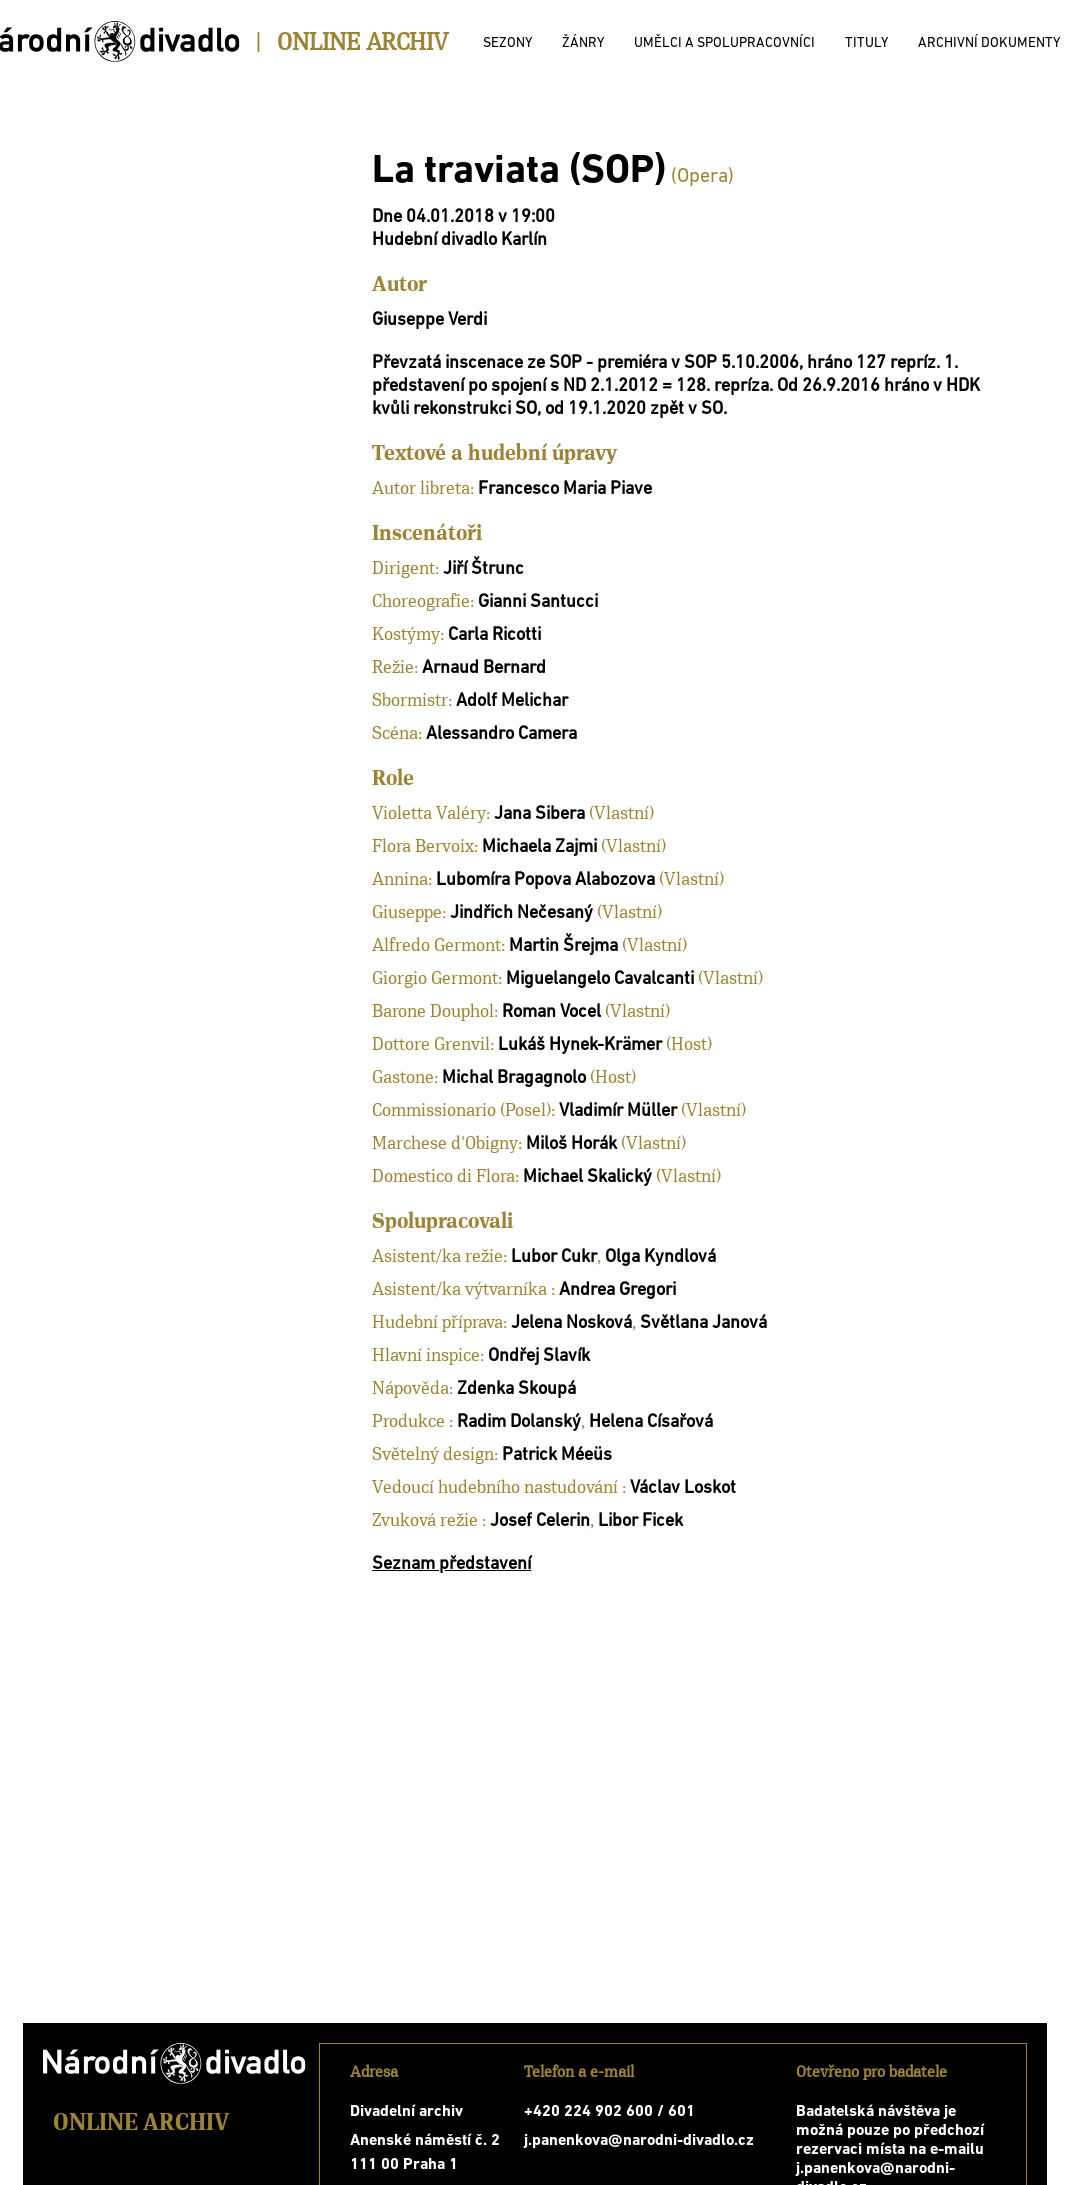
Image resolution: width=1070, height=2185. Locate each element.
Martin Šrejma (563, 946)
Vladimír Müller (618, 1111)
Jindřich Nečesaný (521, 913)
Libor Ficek (640, 1521)
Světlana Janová (703, 1323)
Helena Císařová (651, 1422)
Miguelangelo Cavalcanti (600, 979)
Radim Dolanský (519, 1422)
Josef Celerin (540, 1521)
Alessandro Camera (501, 734)
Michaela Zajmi (539, 847)
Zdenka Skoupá (516, 1389)
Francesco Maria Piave (565, 489)
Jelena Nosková (571, 1323)
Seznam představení (451, 1564)
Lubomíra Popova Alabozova (545, 880)
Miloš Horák (571, 1144)
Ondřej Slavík (539, 1356)
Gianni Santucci (538, 602)
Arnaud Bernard (484, 668)
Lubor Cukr (554, 1257)
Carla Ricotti (494, 635)
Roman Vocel (551, 1012)
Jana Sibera (539, 814)
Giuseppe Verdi (429, 320)
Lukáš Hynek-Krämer (580, 1045)
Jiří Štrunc (483, 569)
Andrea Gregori (617, 1290)
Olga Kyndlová (660, 1257)
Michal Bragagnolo (514, 1078)
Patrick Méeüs (557, 1455)
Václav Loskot (683, 1488)
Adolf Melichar (512, 701)
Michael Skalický (587, 1177)
